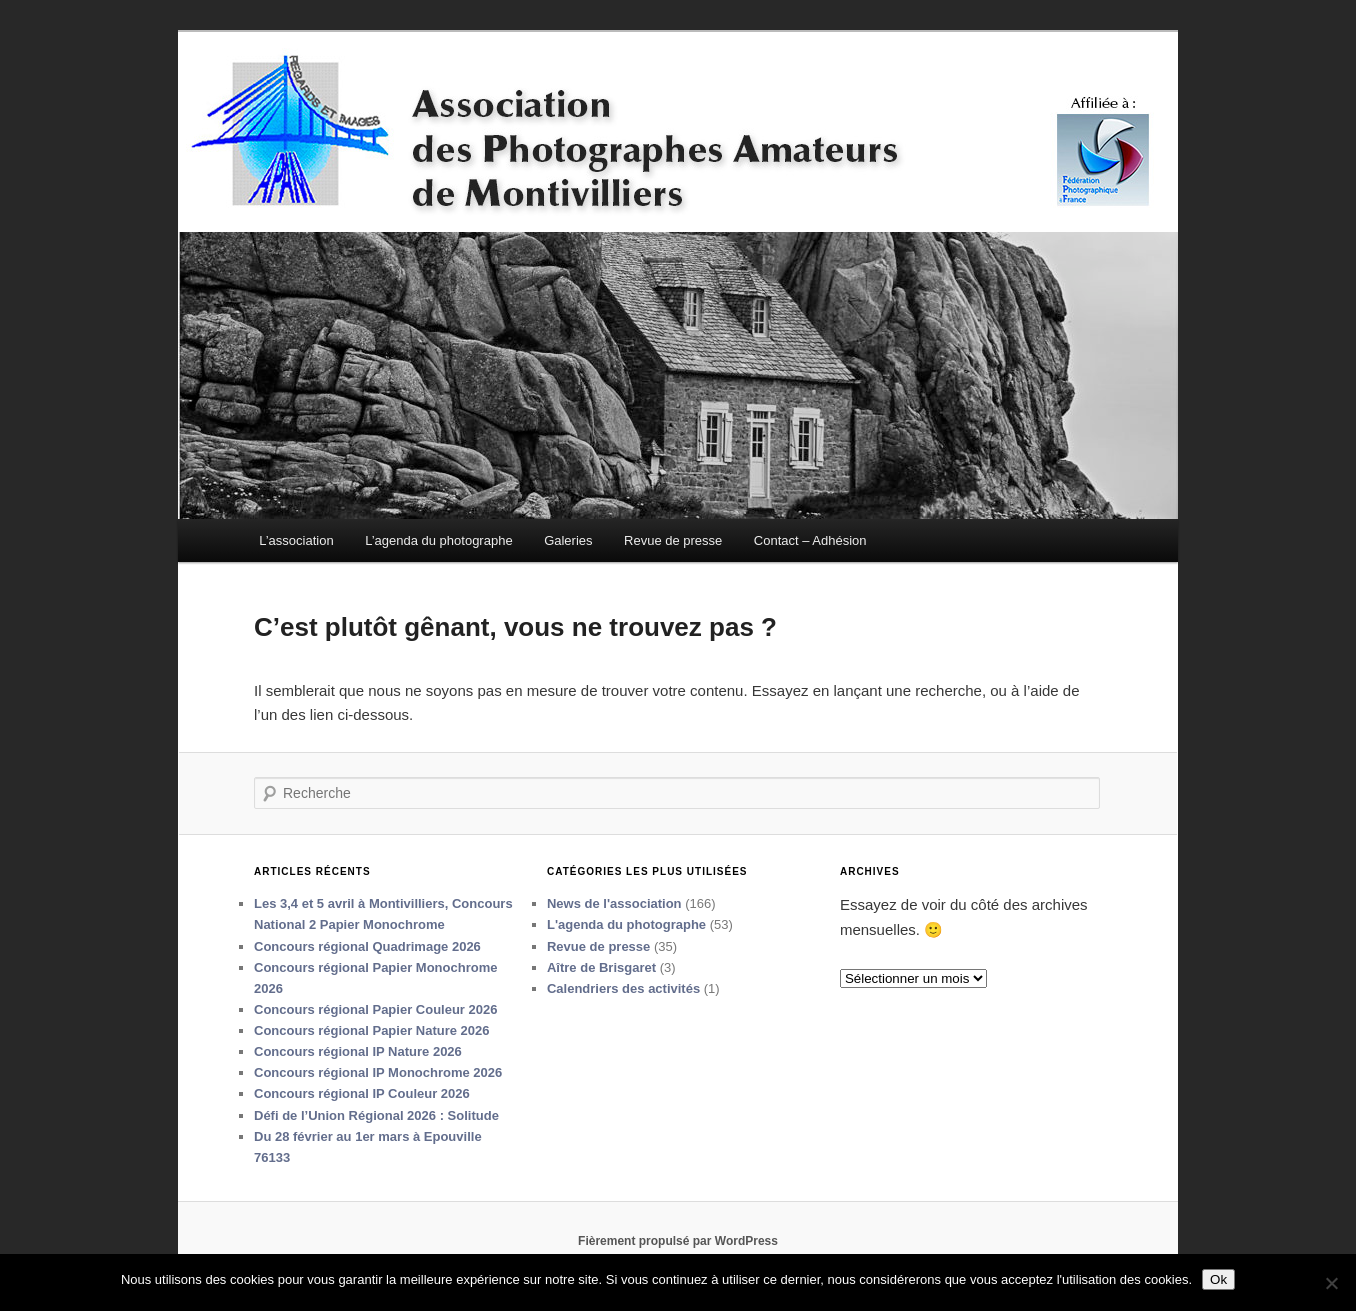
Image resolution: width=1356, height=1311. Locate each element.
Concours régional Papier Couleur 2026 (375, 1009)
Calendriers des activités (623, 988)
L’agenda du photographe (438, 540)
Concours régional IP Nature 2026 (358, 1051)
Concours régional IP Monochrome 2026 (378, 1072)
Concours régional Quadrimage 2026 (367, 946)
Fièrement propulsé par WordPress (678, 1241)
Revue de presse (673, 540)
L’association (296, 540)
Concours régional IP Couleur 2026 (362, 1093)
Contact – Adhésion (810, 540)
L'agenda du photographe (626, 924)
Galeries (568, 540)
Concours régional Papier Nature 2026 (372, 1030)
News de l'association (614, 903)
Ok (1218, 1279)
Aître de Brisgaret (601, 967)
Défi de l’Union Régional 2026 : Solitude (376, 1115)
